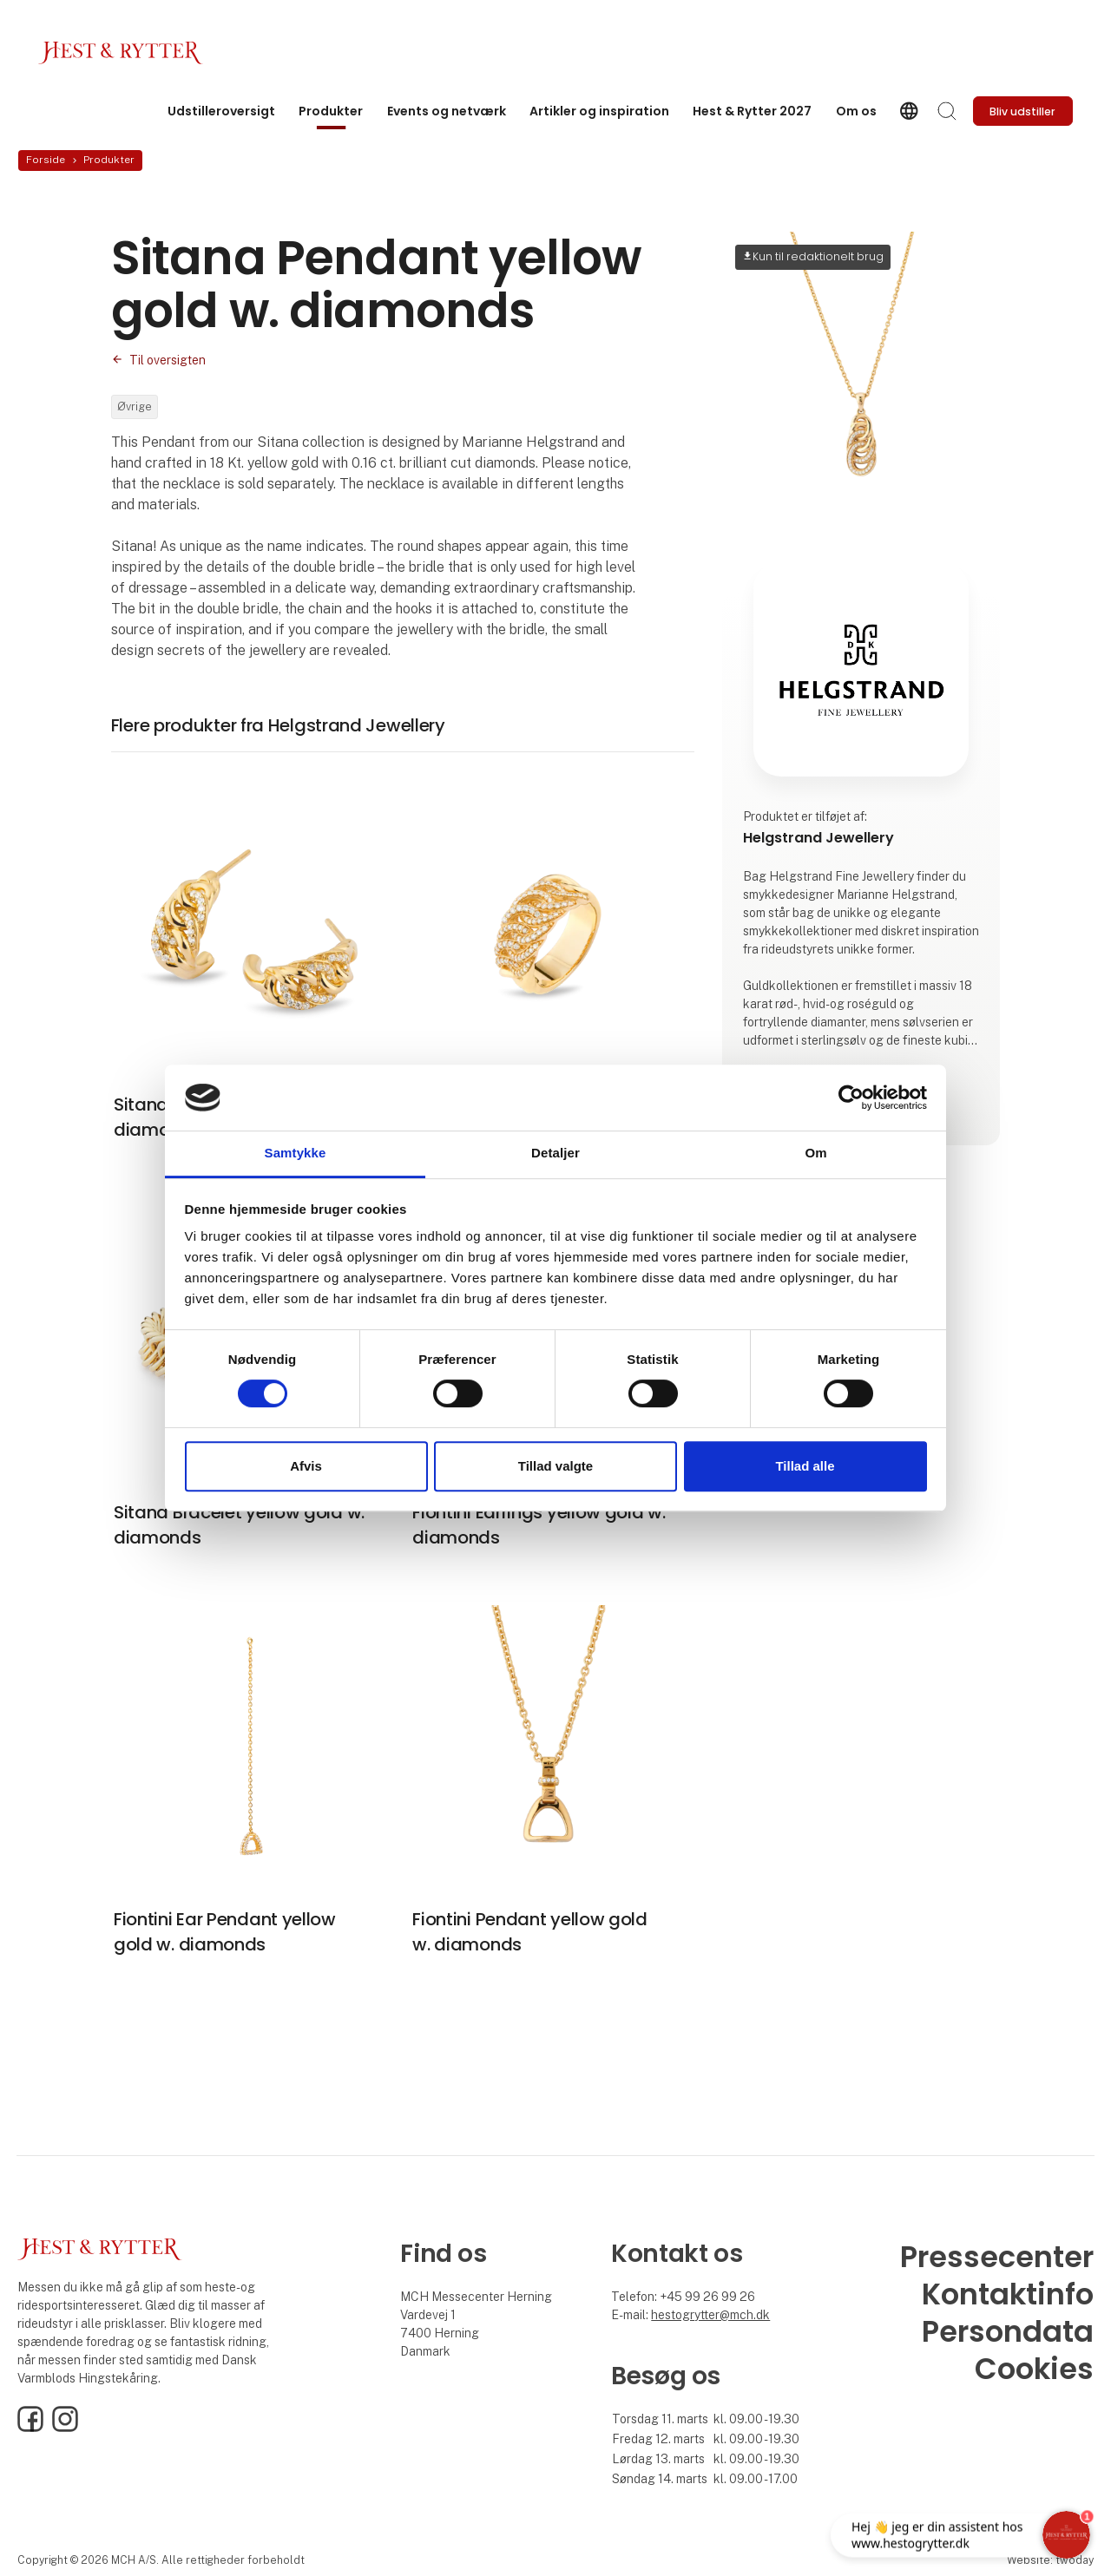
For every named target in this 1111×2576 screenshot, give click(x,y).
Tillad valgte (555, 1465)
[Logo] (120, 53)
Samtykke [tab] (295, 1153)
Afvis (306, 1465)
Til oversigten (167, 360)
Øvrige (134, 406)
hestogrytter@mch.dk (710, 2315)
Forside (45, 160)
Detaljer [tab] (555, 1153)
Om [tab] (815, 1153)
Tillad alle (804, 1465)
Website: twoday (1050, 2559)
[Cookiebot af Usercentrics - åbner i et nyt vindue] (851, 1098)
